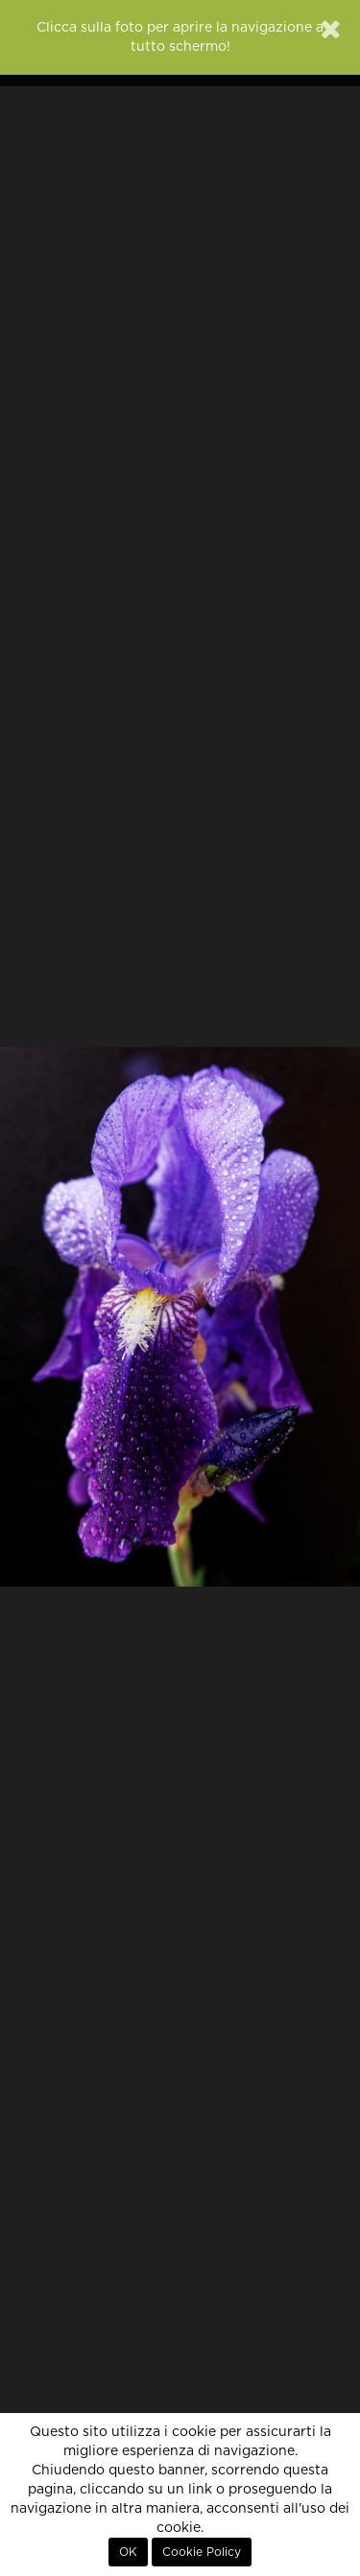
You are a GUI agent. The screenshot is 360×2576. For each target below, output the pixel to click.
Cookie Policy (201, 2552)
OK (128, 2552)
